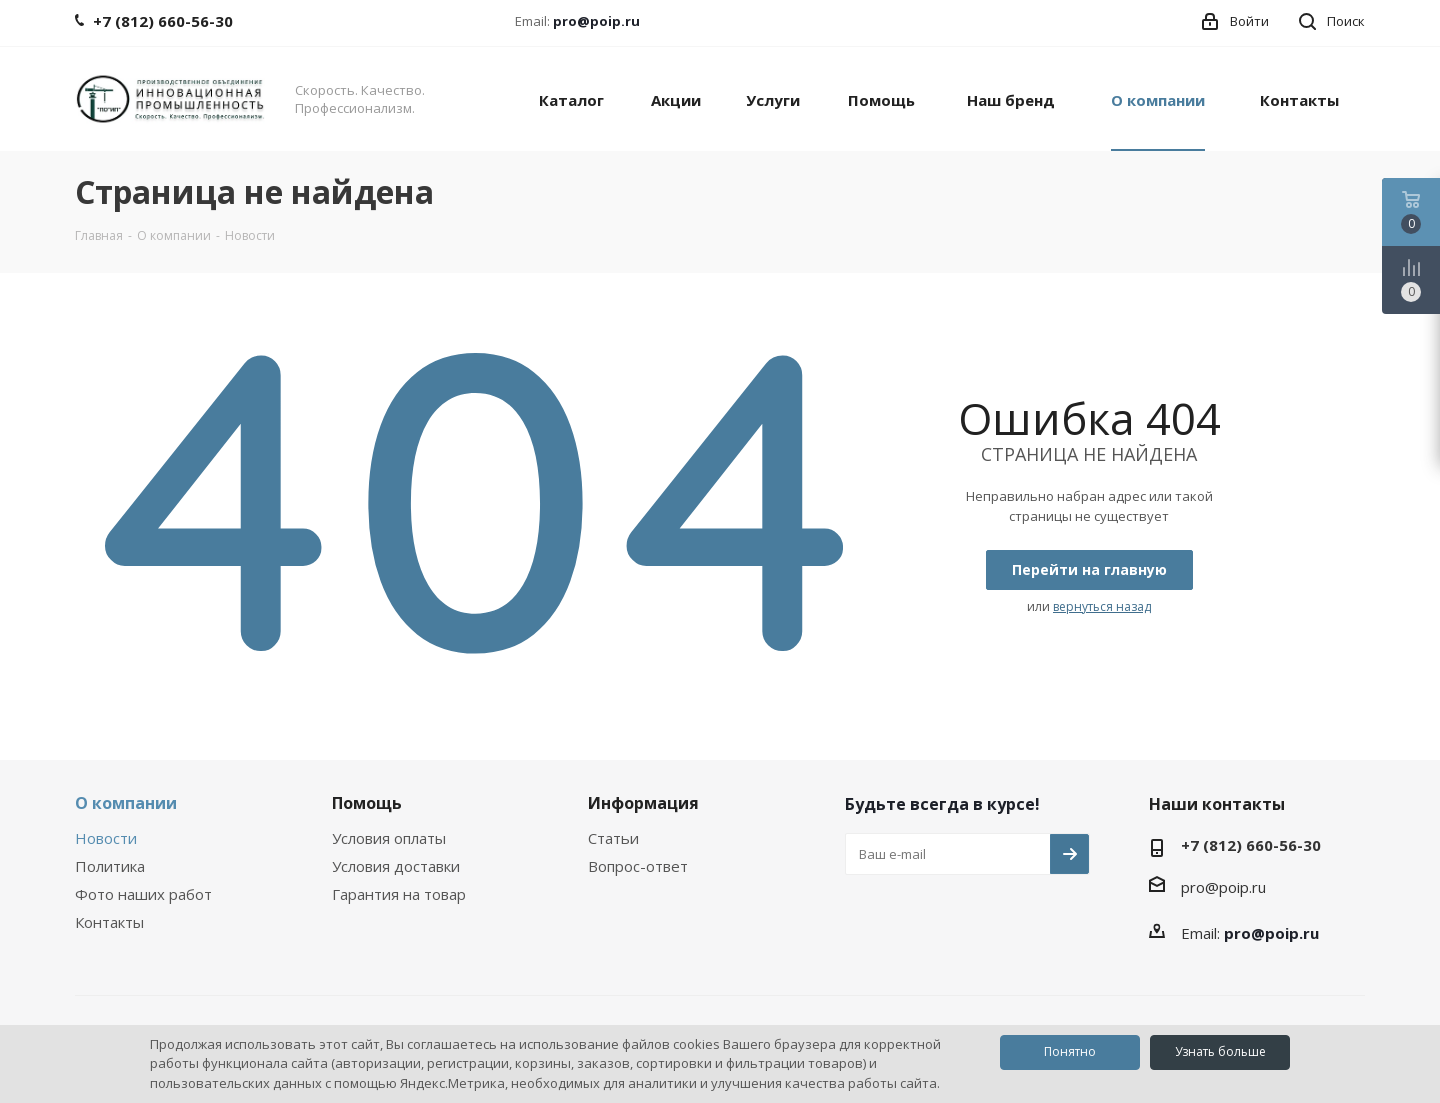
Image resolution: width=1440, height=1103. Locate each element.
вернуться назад (1102, 606)
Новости (106, 838)
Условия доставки (396, 866)
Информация (643, 803)
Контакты (109, 922)
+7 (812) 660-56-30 (1251, 845)
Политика (110, 866)
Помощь (367, 803)
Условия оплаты (389, 838)
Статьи (613, 838)
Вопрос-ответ (638, 866)
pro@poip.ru (596, 21)
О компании (126, 803)
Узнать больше (1220, 1051)
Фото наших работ (143, 894)
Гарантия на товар (399, 894)
